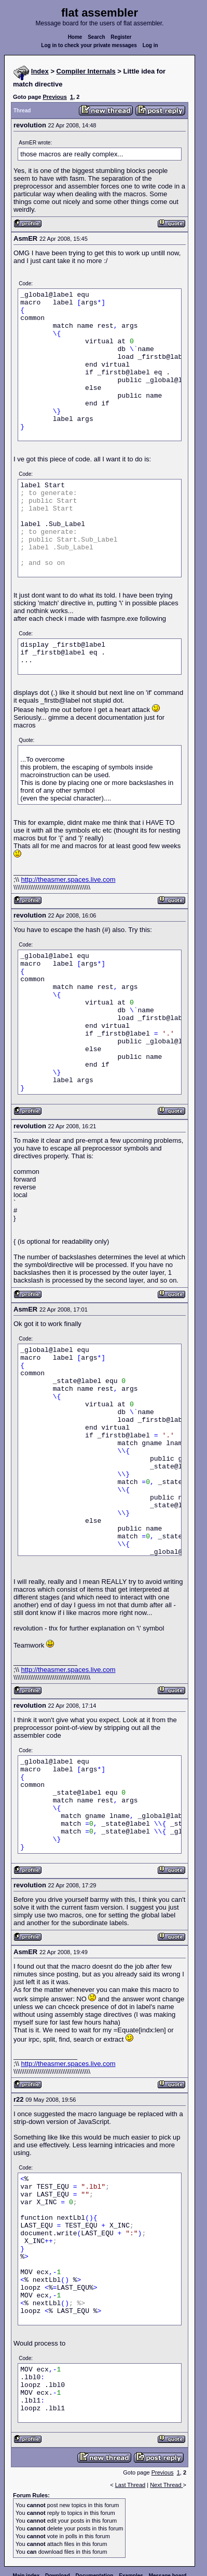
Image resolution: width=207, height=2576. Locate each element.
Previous (54, 97)
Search (96, 37)
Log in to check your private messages (89, 45)
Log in (150, 45)
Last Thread (130, 2485)
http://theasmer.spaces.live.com (68, 879)
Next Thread (166, 2485)
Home (75, 37)
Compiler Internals (86, 71)
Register (121, 37)
